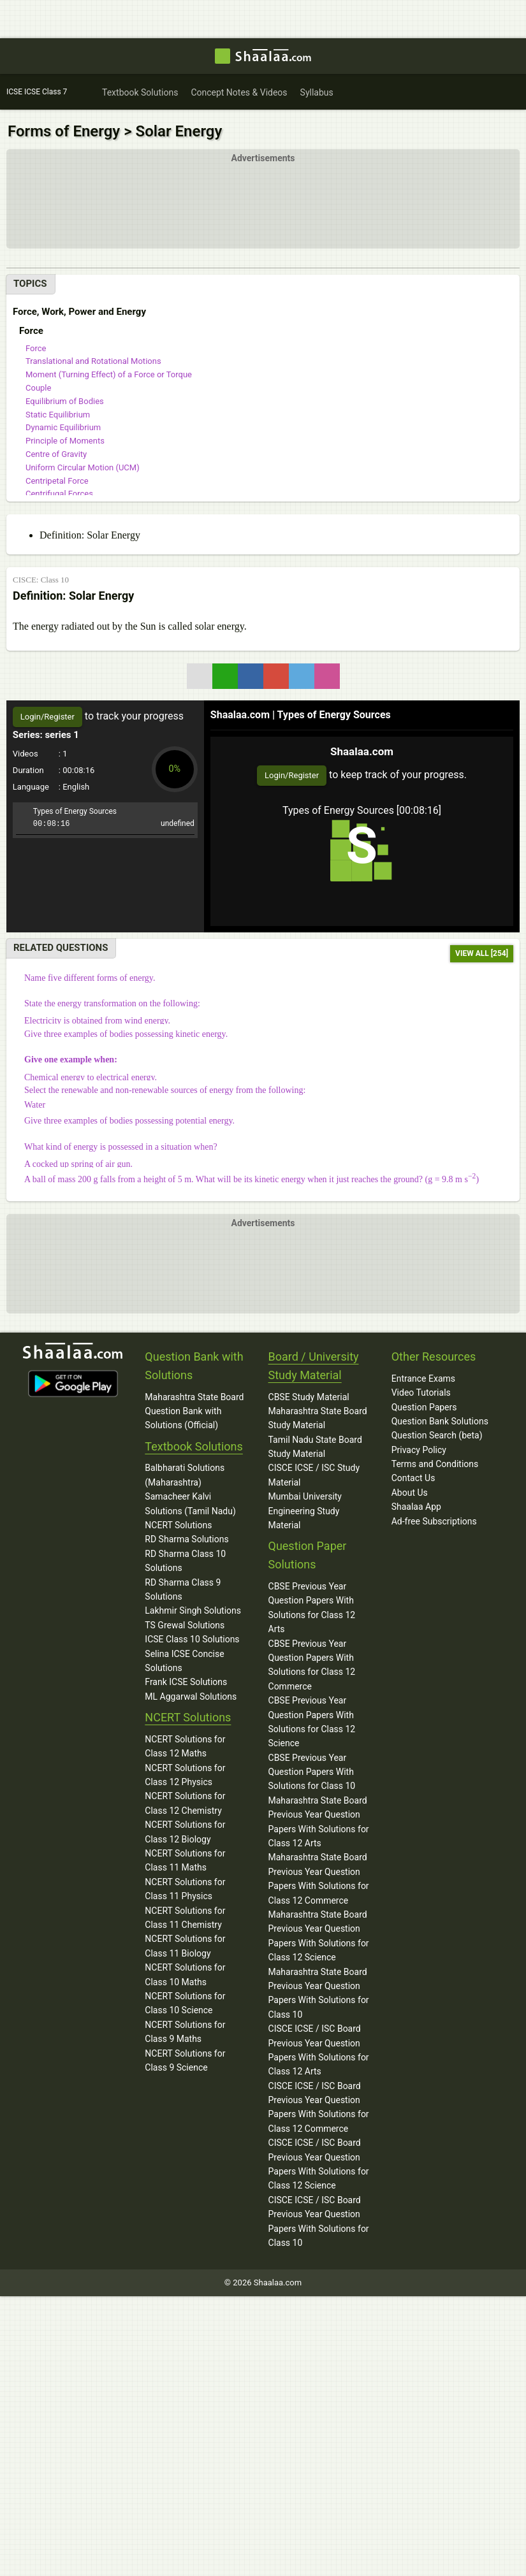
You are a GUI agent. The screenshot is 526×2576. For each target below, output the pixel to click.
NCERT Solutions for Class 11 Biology (185, 1946)
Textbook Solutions (193, 1446)
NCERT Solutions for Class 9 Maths (185, 2032)
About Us (409, 1492)
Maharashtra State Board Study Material (317, 1418)
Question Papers (424, 1407)
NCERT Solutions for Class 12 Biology (185, 1832)
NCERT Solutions (178, 1525)
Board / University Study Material (313, 1366)
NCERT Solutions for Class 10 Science (185, 2003)
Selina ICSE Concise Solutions (184, 1661)
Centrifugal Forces (59, 493)
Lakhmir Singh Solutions (193, 1611)
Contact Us (413, 1478)
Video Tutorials (421, 1392)
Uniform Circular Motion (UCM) (83, 467)
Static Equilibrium (58, 414)
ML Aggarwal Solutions (191, 1696)
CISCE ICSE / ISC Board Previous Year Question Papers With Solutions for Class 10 (318, 2221)
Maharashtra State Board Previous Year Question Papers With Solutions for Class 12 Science (318, 1935)
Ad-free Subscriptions (434, 1521)
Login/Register (292, 775)
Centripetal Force (57, 481)
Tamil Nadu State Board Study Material (315, 1447)
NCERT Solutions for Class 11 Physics (185, 1889)
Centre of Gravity (56, 454)
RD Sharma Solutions (186, 1540)
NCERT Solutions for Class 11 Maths (185, 1860)
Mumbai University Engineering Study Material (305, 1510)
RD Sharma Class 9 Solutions (183, 1589)
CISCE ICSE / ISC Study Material (314, 1475)
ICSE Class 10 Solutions (192, 1639)
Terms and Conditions (435, 1464)
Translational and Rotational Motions (93, 361)
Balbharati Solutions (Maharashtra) (184, 1475)
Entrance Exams (423, 1378)
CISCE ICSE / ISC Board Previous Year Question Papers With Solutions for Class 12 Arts (318, 2049)
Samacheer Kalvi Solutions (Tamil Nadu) (190, 1503)
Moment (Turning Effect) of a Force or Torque (109, 374)
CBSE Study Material (308, 1397)
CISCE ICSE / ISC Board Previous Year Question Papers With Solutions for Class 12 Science (318, 2164)
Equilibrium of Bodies (65, 401)
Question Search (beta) (437, 1435)
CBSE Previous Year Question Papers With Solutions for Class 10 (312, 1772)
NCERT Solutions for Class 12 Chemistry (185, 1803)
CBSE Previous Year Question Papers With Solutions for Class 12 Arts (312, 1607)
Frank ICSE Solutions (186, 1682)
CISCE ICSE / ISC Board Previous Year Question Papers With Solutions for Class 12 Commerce (318, 2107)
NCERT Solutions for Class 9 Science (185, 2060)
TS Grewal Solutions (184, 1625)
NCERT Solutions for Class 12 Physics (185, 1775)
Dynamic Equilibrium (63, 427)
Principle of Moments (65, 440)
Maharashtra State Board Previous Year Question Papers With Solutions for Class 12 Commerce (318, 1879)
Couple (38, 388)
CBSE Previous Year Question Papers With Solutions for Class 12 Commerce (312, 1665)
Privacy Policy (418, 1450)
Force (36, 348)
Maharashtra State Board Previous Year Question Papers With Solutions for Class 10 (318, 1993)
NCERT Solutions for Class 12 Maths (185, 1746)
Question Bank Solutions (439, 1421)
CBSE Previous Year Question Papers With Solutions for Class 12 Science (312, 1721)
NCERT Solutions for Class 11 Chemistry (185, 1918)
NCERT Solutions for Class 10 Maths (185, 1974)
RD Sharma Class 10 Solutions (185, 1561)
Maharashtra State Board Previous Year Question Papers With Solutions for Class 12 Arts (318, 1821)
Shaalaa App (416, 1506)
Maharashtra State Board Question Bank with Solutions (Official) (194, 1411)
